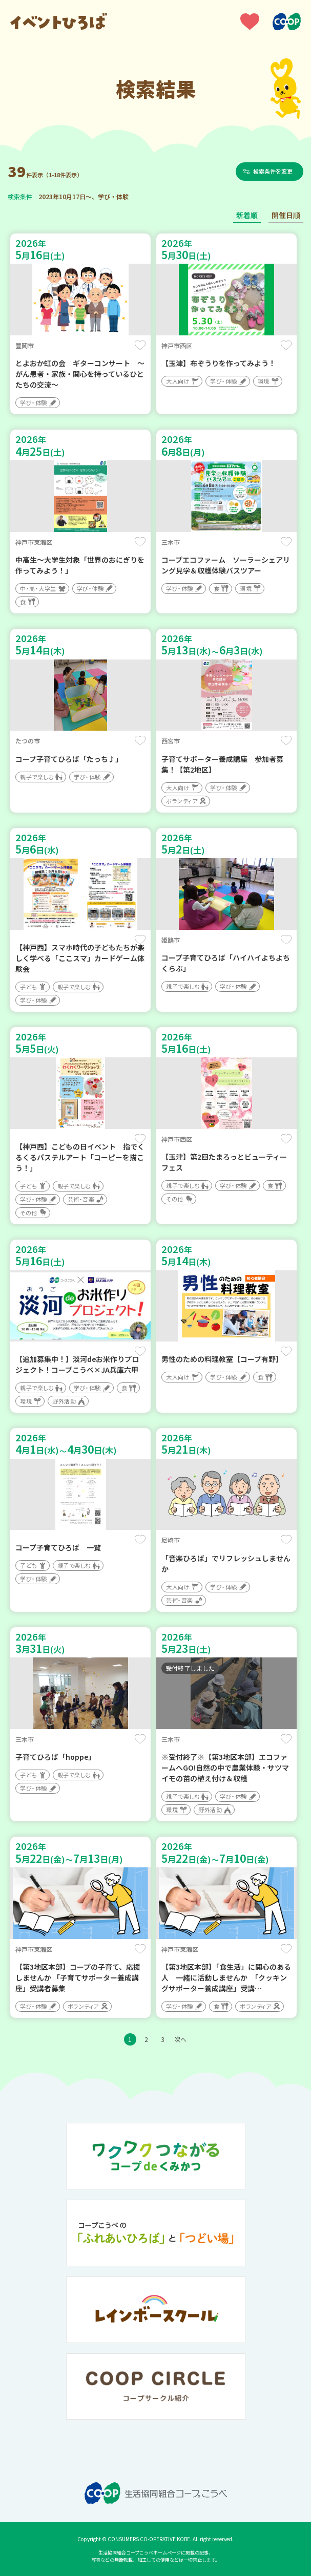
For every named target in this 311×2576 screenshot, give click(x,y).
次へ (180, 2039)
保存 (140, 345)
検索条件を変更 (274, 171)
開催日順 (286, 215)
